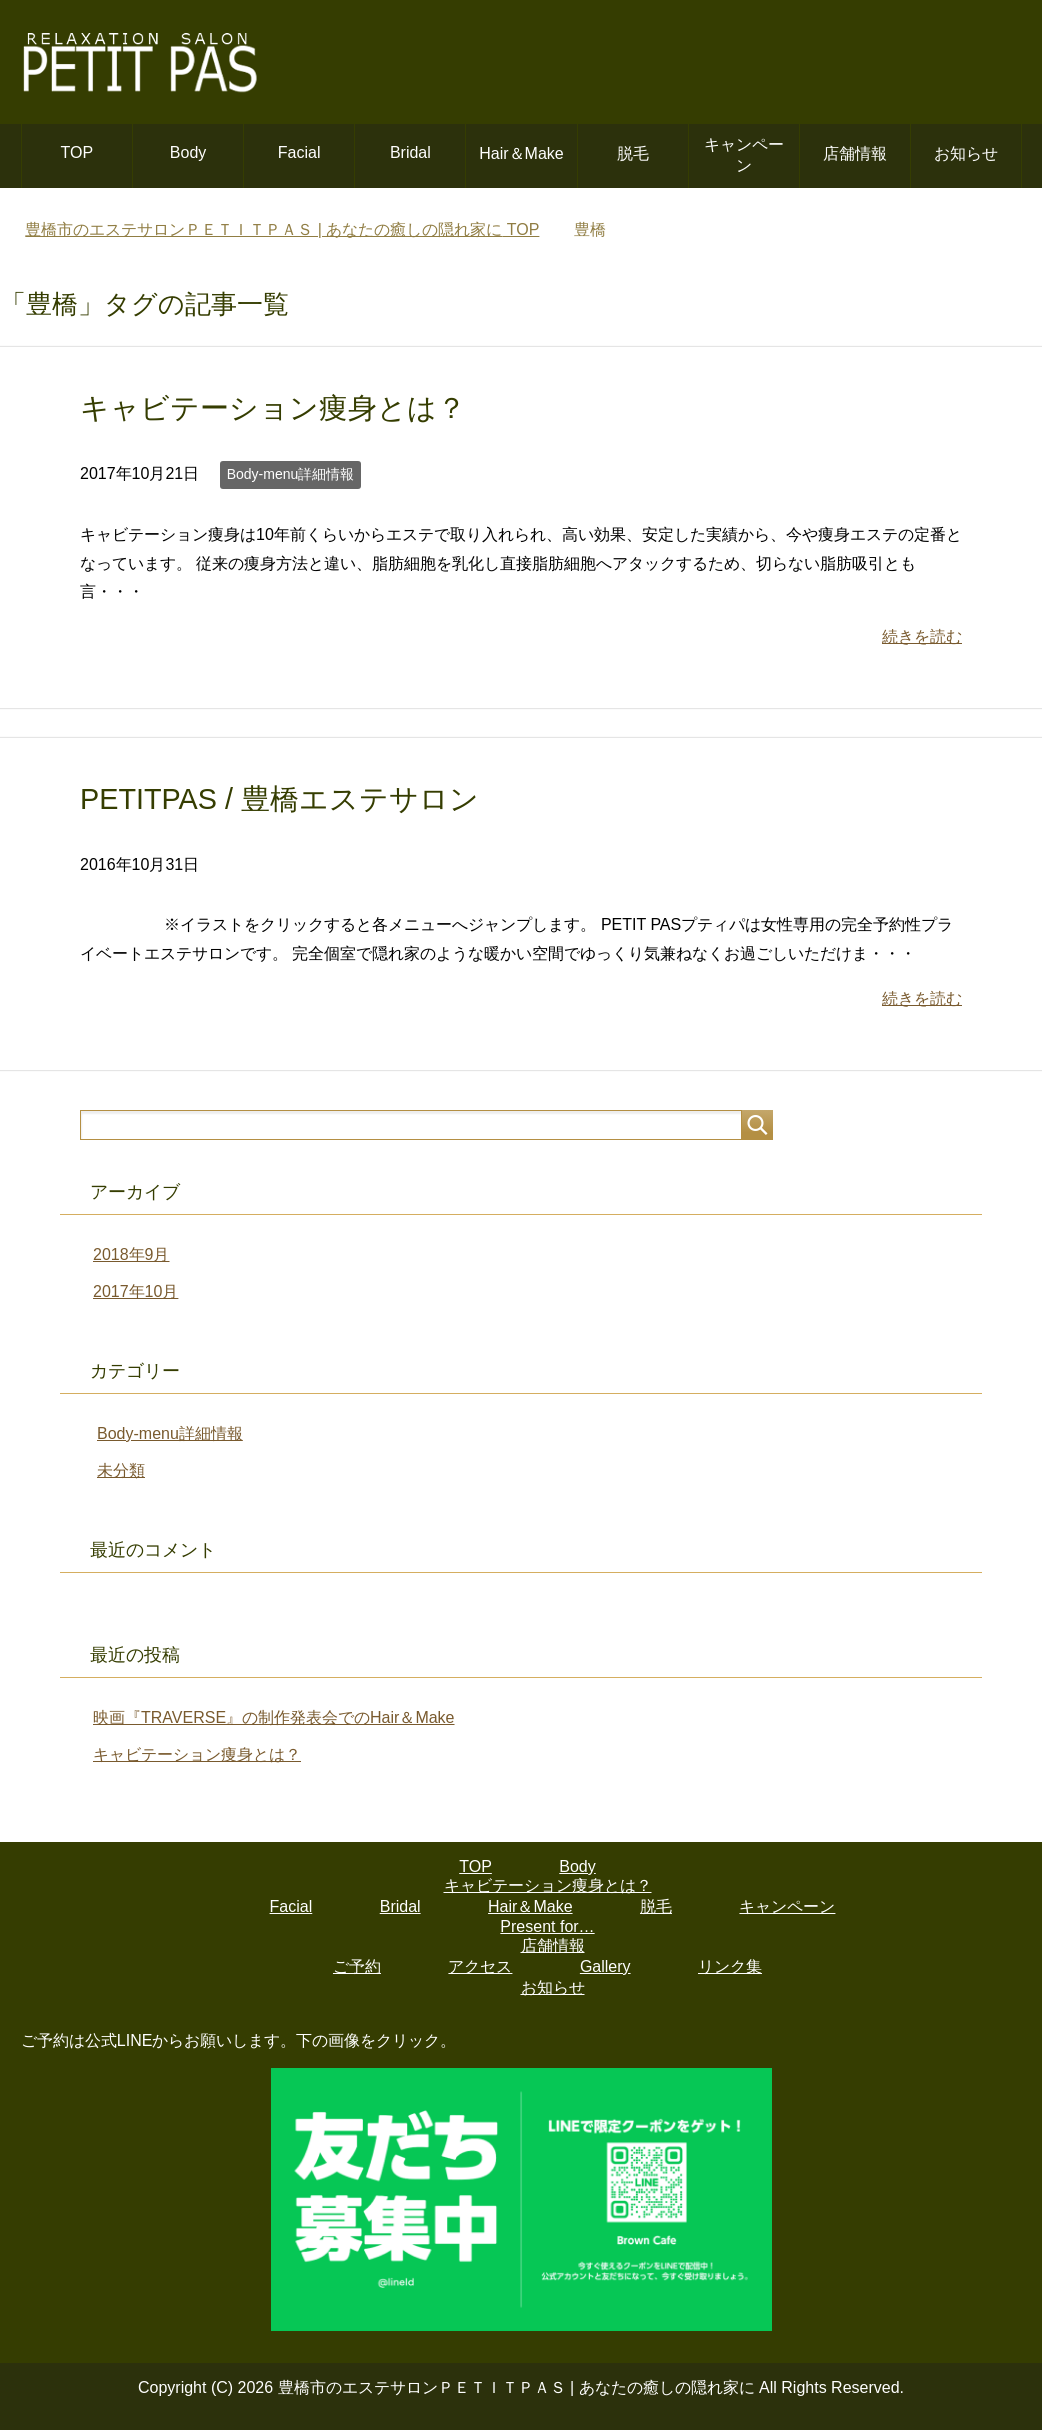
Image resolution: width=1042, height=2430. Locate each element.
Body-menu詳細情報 (291, 474)
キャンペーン (744, 155)
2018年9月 (131, 1254)
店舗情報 (855, 153)
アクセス (480, 1966)
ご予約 (357, 1966)
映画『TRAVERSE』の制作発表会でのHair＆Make (274, 1717)
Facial (299, 152)
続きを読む (922, 636)
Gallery (605, 1966)
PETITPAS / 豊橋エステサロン (279, 799)
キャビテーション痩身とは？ (273, 408)
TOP (77, 152)
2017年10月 (135, 1291)
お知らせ (966, 153)
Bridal (410, 152)
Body (188, 152)
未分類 (121, 1470)
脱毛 (633, 153)
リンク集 (730, 1966)
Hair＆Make (521, 153)
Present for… (547, 1926)
